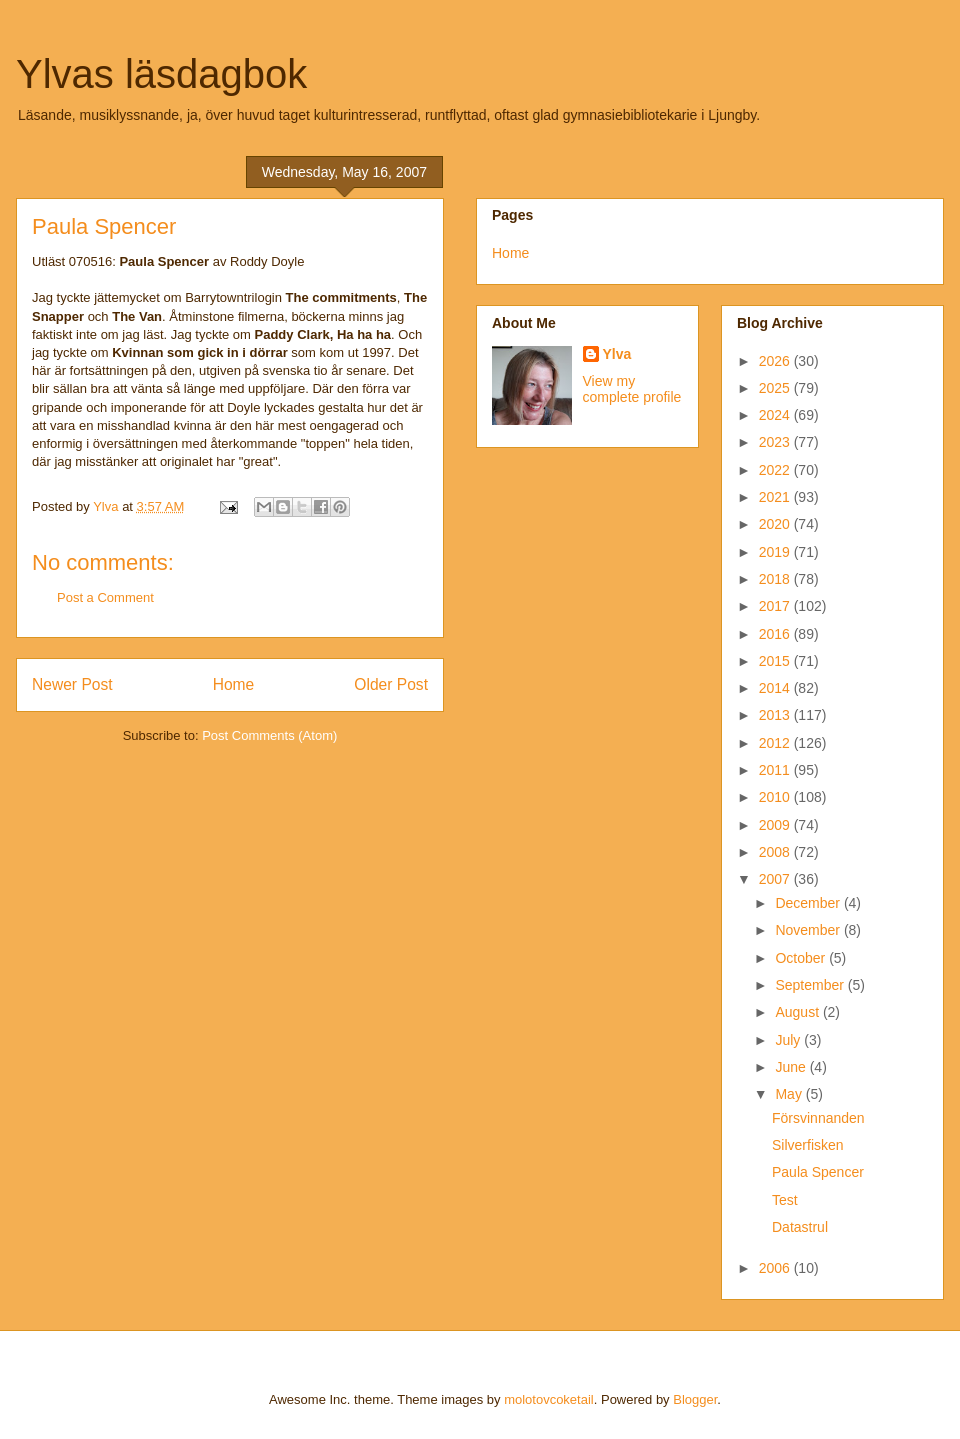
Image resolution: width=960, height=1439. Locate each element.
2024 (776, 415)
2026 (776, 361)
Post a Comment (105, 597)
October (802, 958)
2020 (776, 524)
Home (234, 684)
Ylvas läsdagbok (161, 74)
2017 (776, 606)
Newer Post (72, 684)
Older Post (391, 684)
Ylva (617, 354)
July (789, 1040)
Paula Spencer (818, 1172)
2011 (776, 770)
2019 (776, 552)
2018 (776, 579)
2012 (776, 743)
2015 (776, 661)
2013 (776, 715)
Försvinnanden (818, 1118)
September (811, 985)
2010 (776, 797)
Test (785, 1200)
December (809, 903)
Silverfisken (808, 1145)
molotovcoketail (549, 1399)
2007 (776, 879)
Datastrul (800, 1227)
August (798, 1012)
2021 (776, 497)
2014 (776, 688)
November (809, 930)
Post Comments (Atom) (269, 735)
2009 (776, 825)
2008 (776, 852)
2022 (776, 470)
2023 (776, 442)
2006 (776, 1268)
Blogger (695, 1399)
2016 (776, 634)
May (790, 1094)
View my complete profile (632, 389)
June (792, 1067)
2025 (776, 388)
